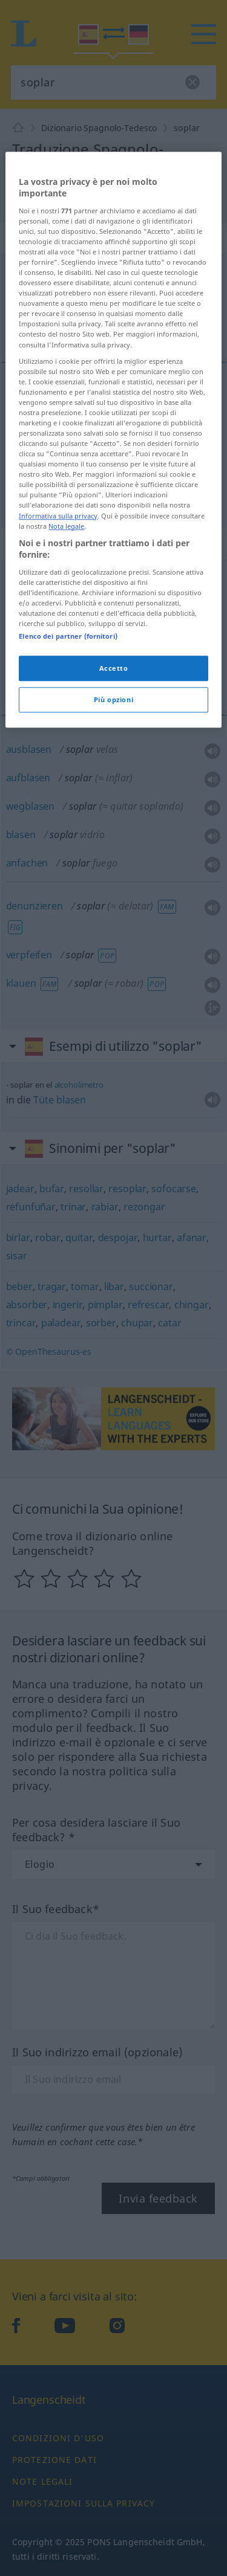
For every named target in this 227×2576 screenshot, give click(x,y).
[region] (113, 753)
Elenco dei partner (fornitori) (68, 949)
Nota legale (66, 839)
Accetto (113, 981)
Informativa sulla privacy (58, 828)
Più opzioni (113, 1012)
